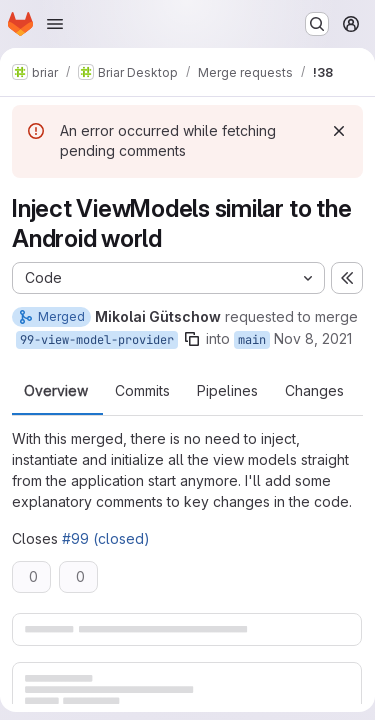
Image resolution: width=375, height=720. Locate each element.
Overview (56, 391)
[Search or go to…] (317, 24)
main (252, 340)
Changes (314, 391)
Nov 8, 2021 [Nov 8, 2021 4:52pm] (313, 338)
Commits (142, 391)
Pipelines (227, 391)
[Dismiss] (339, 131)
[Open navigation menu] (55, 24)
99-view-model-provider (97, 340)
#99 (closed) (106, 538)
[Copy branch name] (192, 339)
